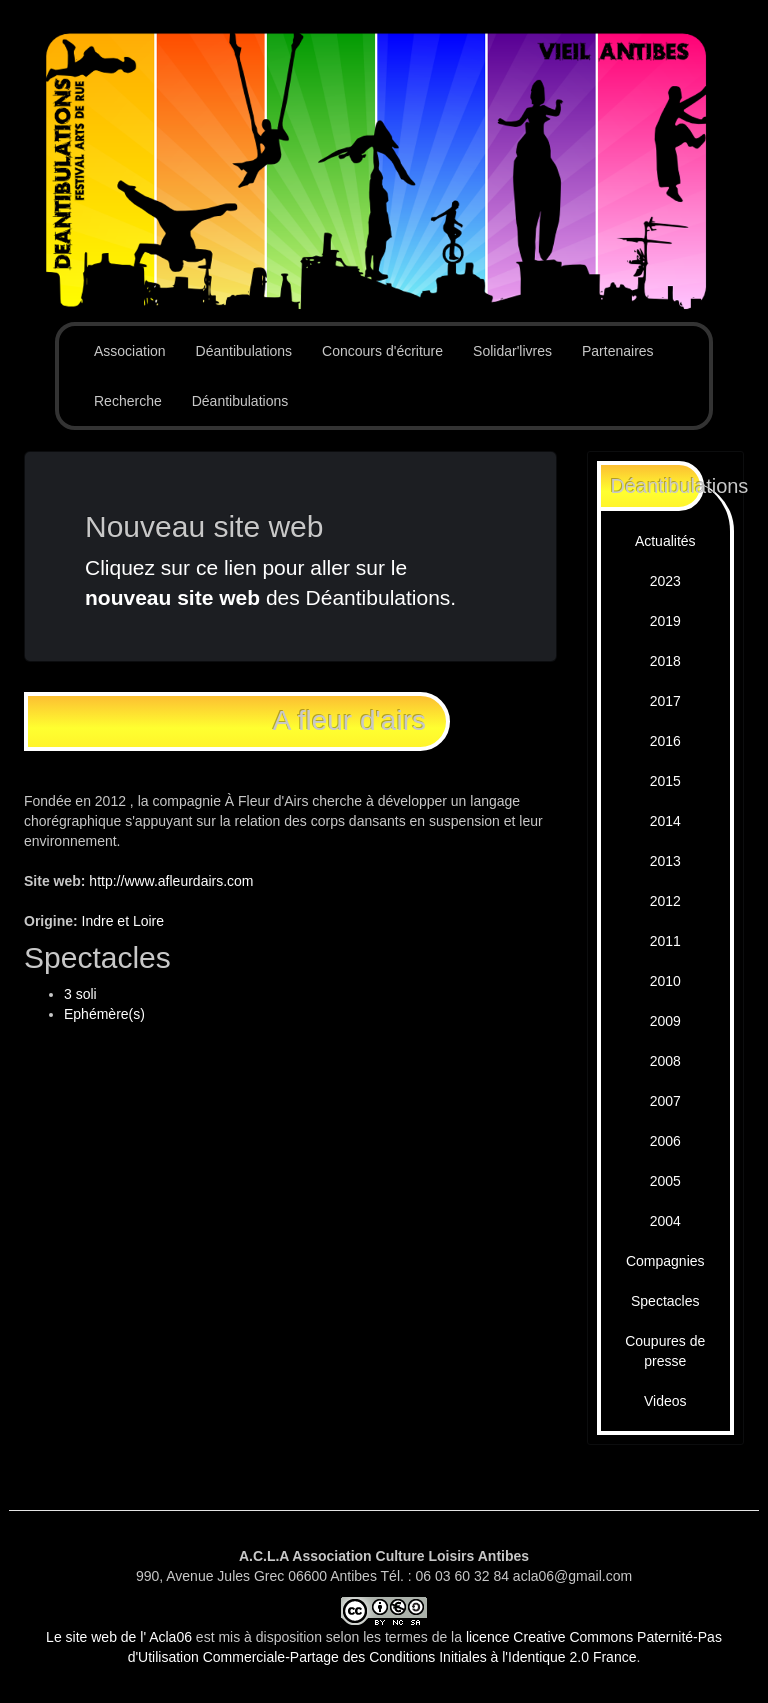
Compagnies (665, 1261)
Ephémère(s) (104, 1014)
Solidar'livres (512, 351)
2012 (665, 901)
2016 (665, 741)
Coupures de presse (665, 1351)
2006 (665, 1141)
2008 (665, 1061)
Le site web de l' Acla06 (119, 1637)
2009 (665, 1021)
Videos (665, 1401)
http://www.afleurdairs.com (171, 881)
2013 (665, 861)
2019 (665, 621)
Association (130, 351)
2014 (665, 821)
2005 (665, 1181)
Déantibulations (244, 351)
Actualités (665, 541)
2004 (665, 1221)
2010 (665, 981)
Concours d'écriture (382, 351)
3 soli (80, 994)
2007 (665, 1101)
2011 (665, 941)
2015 (665, 781)
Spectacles (665, 1301)
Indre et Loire (123, 921)
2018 (665, 661)
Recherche (128, 401)
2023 (665, 581)
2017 (665, 701)
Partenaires (618, 351)
